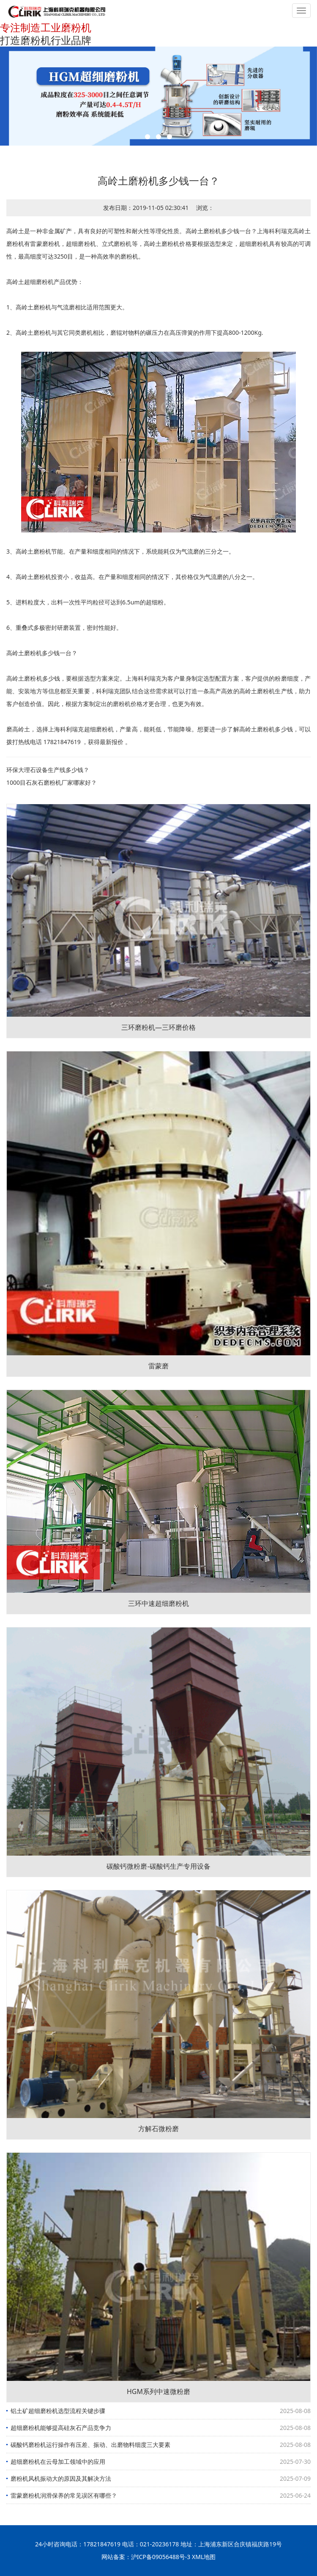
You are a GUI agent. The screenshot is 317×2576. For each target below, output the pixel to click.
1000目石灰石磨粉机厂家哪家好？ (51, 782)
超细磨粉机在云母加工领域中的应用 (58, 2461)
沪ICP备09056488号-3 (161, 2557)
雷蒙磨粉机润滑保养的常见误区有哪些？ (64, 2495)
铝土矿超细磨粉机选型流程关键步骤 (58, 2411)
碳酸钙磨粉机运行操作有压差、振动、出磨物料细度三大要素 (90, 2445)
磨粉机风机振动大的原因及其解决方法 (61, 2478)
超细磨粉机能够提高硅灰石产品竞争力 (61, 2428)
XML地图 (204, 2557)
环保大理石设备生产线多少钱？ (47, 770)
